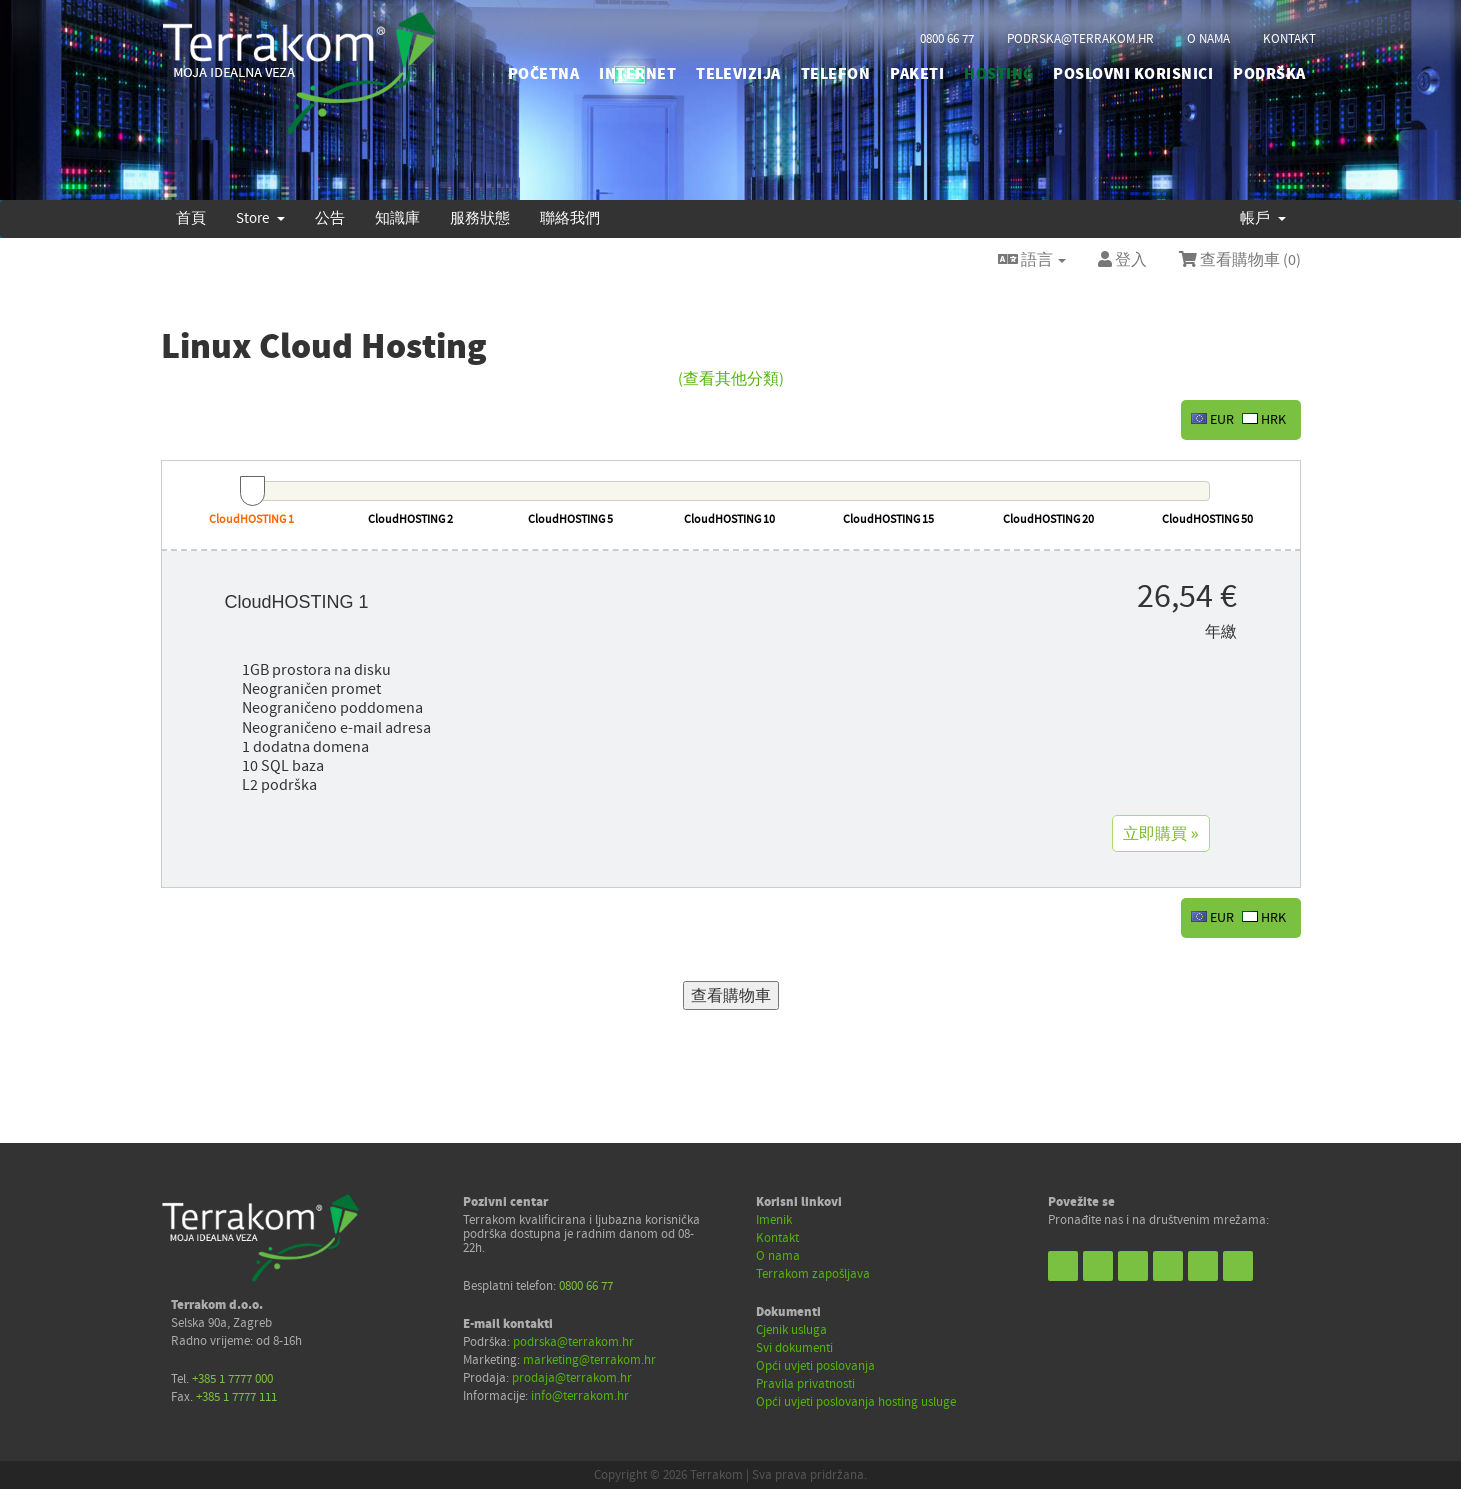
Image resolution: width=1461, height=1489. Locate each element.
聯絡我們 (570, 218)
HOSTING (998, 74)
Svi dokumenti (794, 1348)
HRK (1264, 420)
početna (543, 74)
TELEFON (835, 74)
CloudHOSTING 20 (1048, 519)
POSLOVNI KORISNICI (1133, 74)
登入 (1122, 260)
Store (260, 218)
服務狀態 (480, 218)
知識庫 (397, 218)
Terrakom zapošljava (813, 1274)
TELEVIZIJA (738, 74)
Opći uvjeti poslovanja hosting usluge (856, 1402)
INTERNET (637, 74)
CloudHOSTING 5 (570, 519)
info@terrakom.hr (580, 1396)
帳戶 (1263, 218)
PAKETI (917, 74)
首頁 (191, 218)
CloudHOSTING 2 (410, 519)
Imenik (774, 1220)
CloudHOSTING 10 (729, 519)
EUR (1212, 420)
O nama (778, 1256)
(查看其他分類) (731, 379)
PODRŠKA (1269, 74)
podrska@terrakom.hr (1080, 39)
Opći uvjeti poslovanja (815, 1366)
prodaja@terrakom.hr (572, 1378)
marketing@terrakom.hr (589, 1360)
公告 (330, 218)
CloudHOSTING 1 (251, 519)
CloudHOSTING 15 (888, 519)
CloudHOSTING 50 (1207, 519)
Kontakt (777, 1238)
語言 (1032, 260)
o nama (1208, 39)
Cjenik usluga (791, 1330)
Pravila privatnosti (805, 1384)
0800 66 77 (947, 39)
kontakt (1289, 39)
